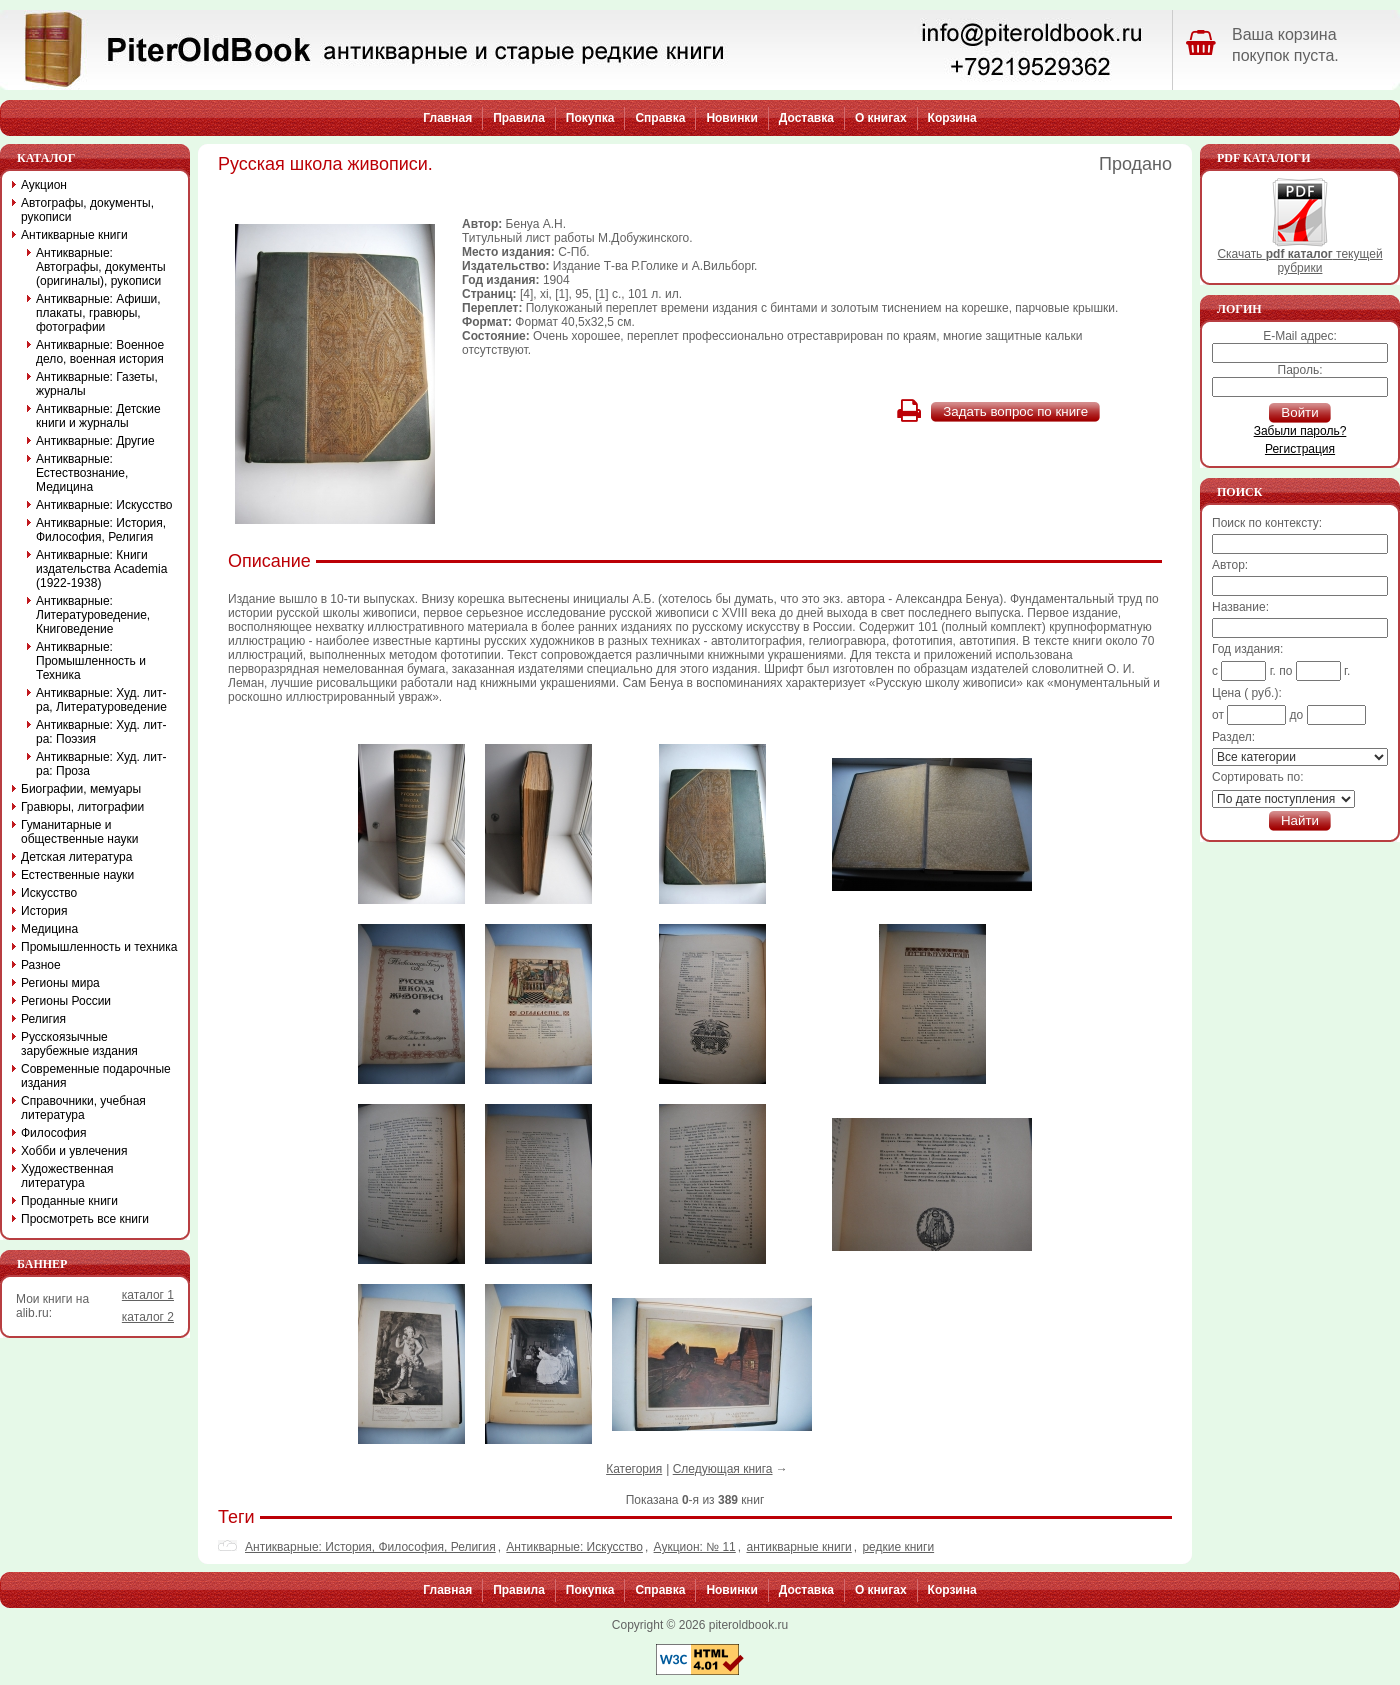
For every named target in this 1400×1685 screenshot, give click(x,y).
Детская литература (76, 857)
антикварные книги (798, 1547)
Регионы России (66, 1001)
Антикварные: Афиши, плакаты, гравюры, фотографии (98, 313)
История (44, 911)
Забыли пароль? (1300, 431)
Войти (1299, 412)
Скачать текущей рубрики (1299, 255)
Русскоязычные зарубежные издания (79, 1044)
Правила (519, 118)
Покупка (590, 118)
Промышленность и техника (99, 947)
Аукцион (44, 185)
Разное (41, 965)
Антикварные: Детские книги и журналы (98, 416)
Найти (1300, 820)
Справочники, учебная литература (83, 1108)
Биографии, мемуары (81, 789)
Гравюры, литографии (82, 807)
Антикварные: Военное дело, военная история (100, 352)
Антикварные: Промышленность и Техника (91, 661)
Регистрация (1300, 449)
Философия (54, 1133)
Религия (43, 1019)
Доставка (806, 118)
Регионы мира (60, 983)
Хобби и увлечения (74, 1151)
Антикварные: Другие (95, 441)
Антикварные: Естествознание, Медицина (82, 473)
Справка (660, 118)
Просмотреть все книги (85, 1219)
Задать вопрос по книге (1015, 411)
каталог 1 (148, 1295)
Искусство (49, 893)
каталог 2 (148, 1317)
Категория (634, 1469)
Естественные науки (77, 875)
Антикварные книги (74, 235)
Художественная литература (67, 1176)
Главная (447, 118)
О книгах (881, 118)
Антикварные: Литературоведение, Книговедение (93, 615)
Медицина (49, 929)
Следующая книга (723, 1469)
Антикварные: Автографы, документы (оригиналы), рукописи (101, 267)
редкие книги (898, 1547)
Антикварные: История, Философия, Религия (370, 1547)
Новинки (731, 118)
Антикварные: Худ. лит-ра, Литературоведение (101, 700)
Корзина (952, 118)
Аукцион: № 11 (695, 1547)
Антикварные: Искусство (574, 1547)
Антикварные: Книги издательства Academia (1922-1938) (101, 569)
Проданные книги (69, 1201)
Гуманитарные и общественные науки (79, 832)
